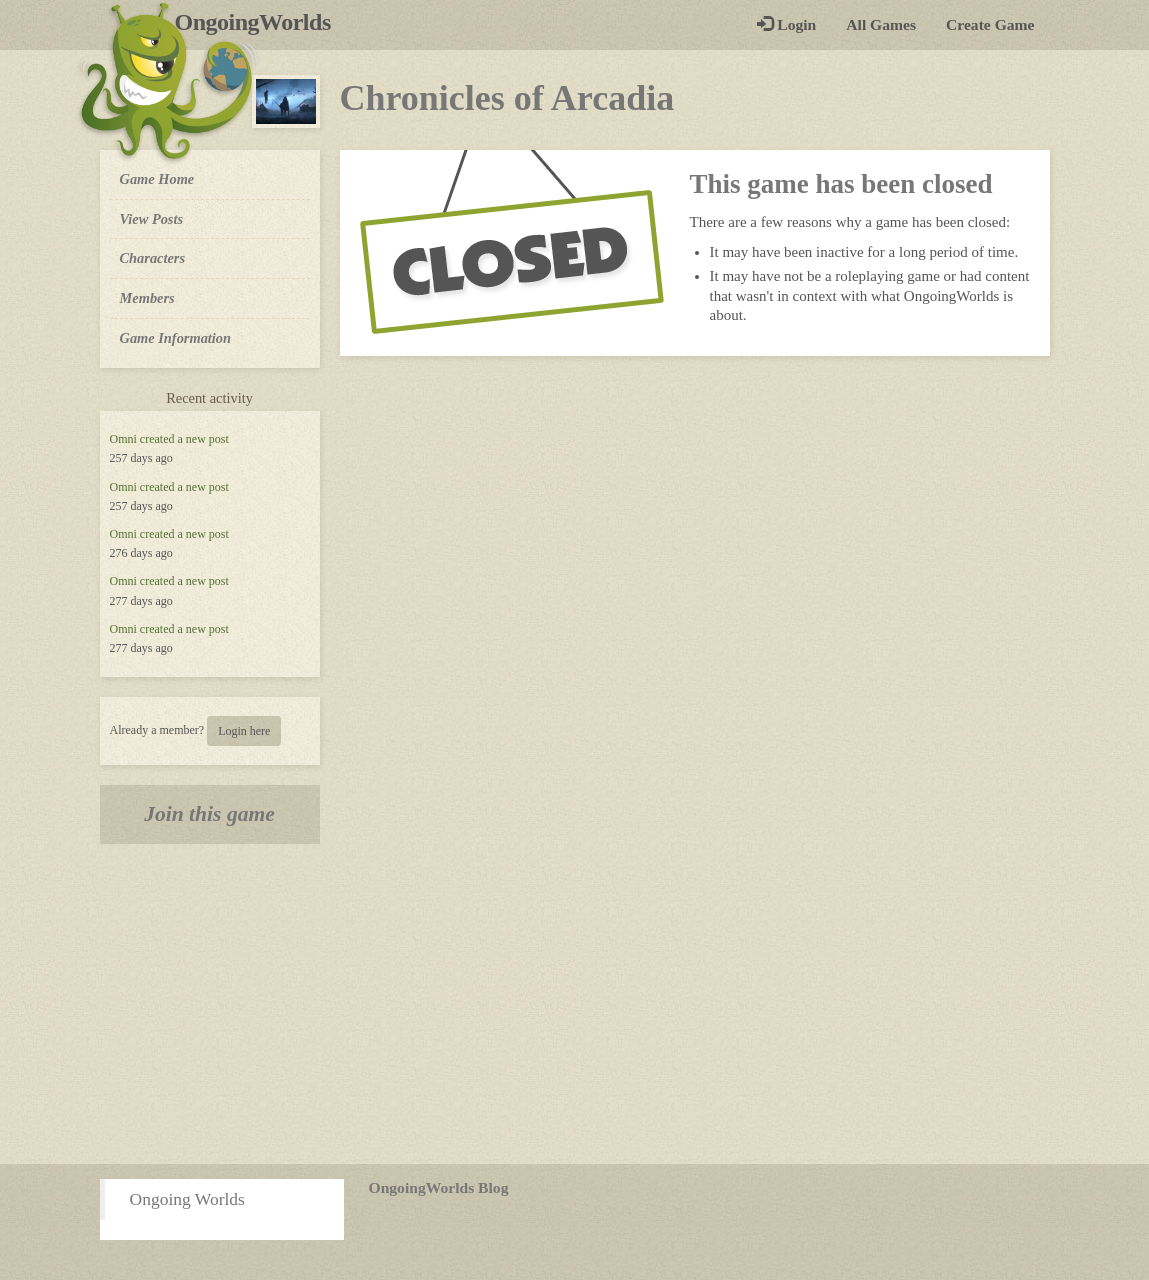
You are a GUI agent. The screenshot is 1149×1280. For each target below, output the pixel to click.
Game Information (176, 338)
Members (147, 298)
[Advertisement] (574, 1004)
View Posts (152, 219)
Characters (152, 257)
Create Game (990, 24)
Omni (123, 439)
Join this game (209, 814)
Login (786, 24)
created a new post (184, 439)
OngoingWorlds (260, 22)
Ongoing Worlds (187, 1199)
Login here (244, 731)
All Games (881, 24)
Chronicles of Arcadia (507, 98)
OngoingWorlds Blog (439, 1187)
